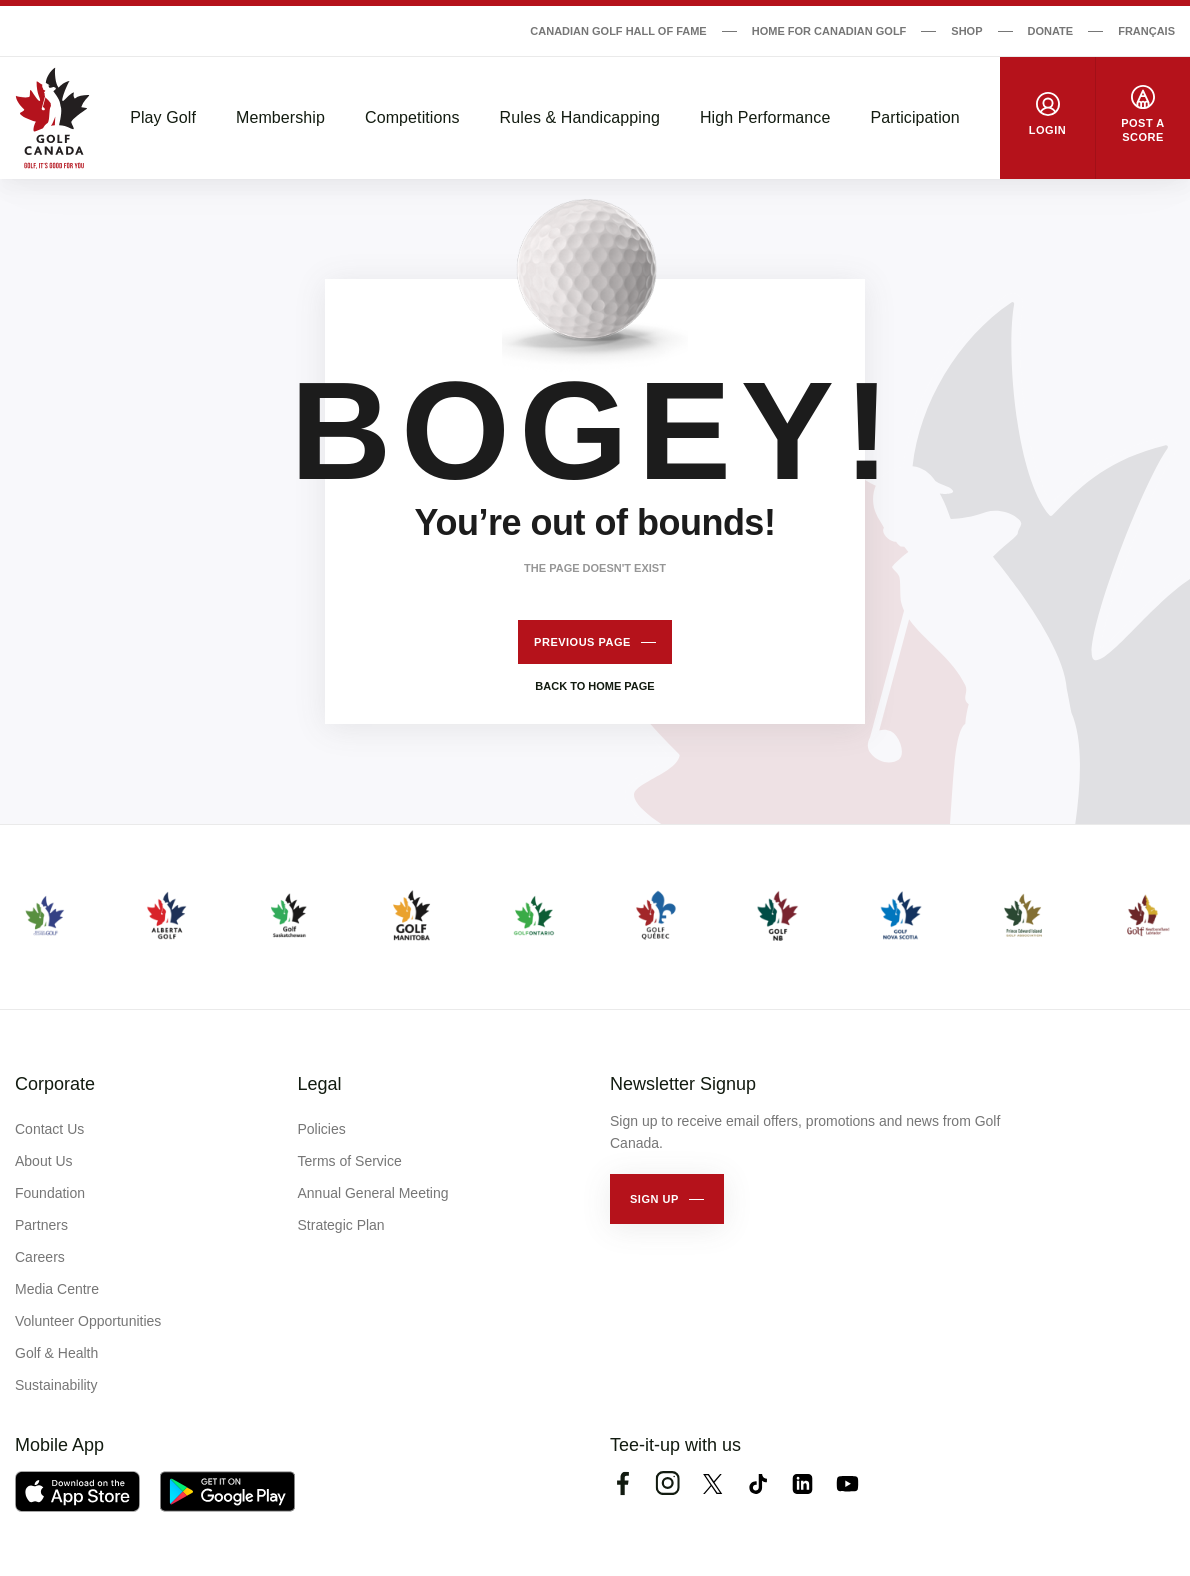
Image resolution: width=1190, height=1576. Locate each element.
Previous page (582, 642)
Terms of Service (350, 1161)
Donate (1051, 31)
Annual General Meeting (373, 1193)
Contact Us (49, 1129)
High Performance (765, 117)
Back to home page (594, 686)
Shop (966, 31)
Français (1146, 31)
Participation (914, 117)
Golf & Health (56, 1353)
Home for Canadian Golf (829, 31)
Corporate (55, 1084)
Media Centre (57, 1289)
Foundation (50, 1193)
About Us (44, 1161)
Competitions (412, 117)
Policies (322, 1129)
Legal (320, 1084)
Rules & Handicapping (580, 117)
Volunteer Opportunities (88, 1321)
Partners (41, 1225)
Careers (40, 1257)
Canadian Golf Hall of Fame (618, 31)
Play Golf (163, 117)
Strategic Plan (341, 1225)
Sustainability (56, 1385)
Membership (280, 117)
